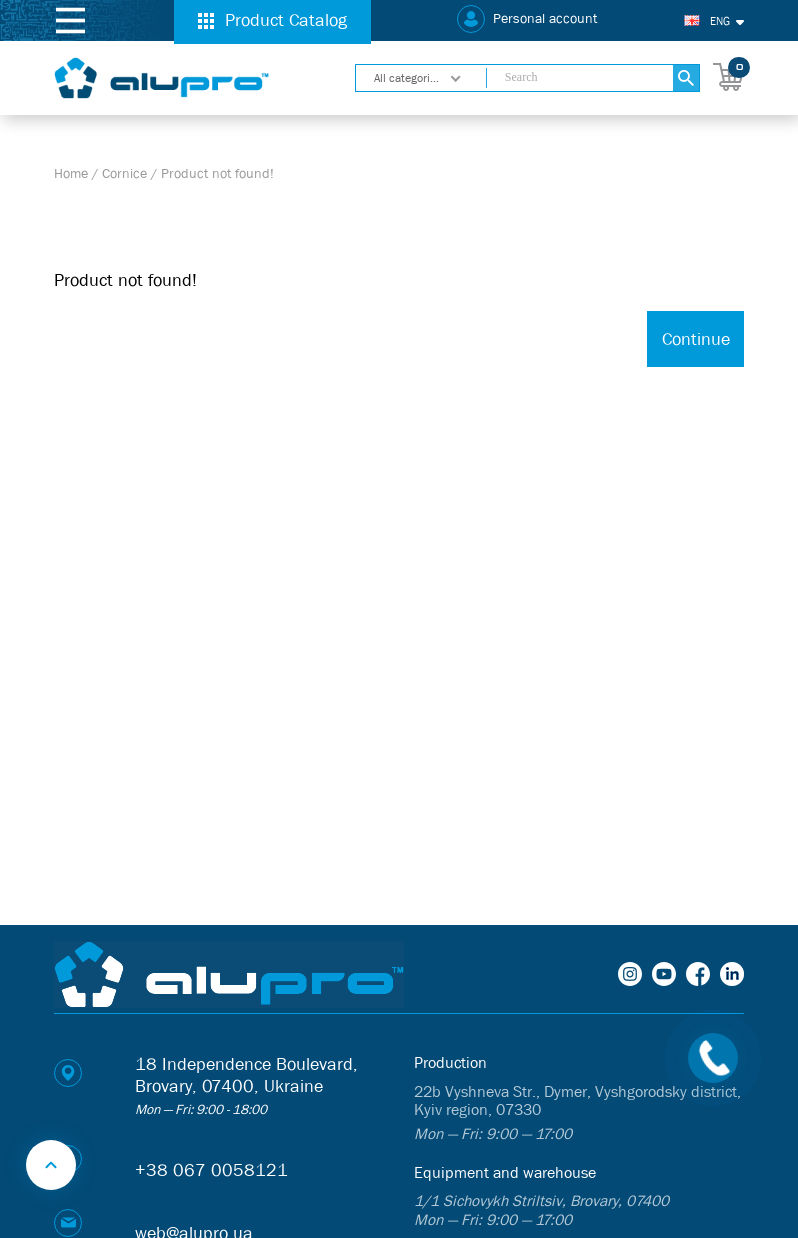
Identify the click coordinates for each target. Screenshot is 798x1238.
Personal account (545, 19)
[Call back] (713, 1058)
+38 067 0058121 (211, 1170)
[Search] (685, 78)
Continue (696, 339)
